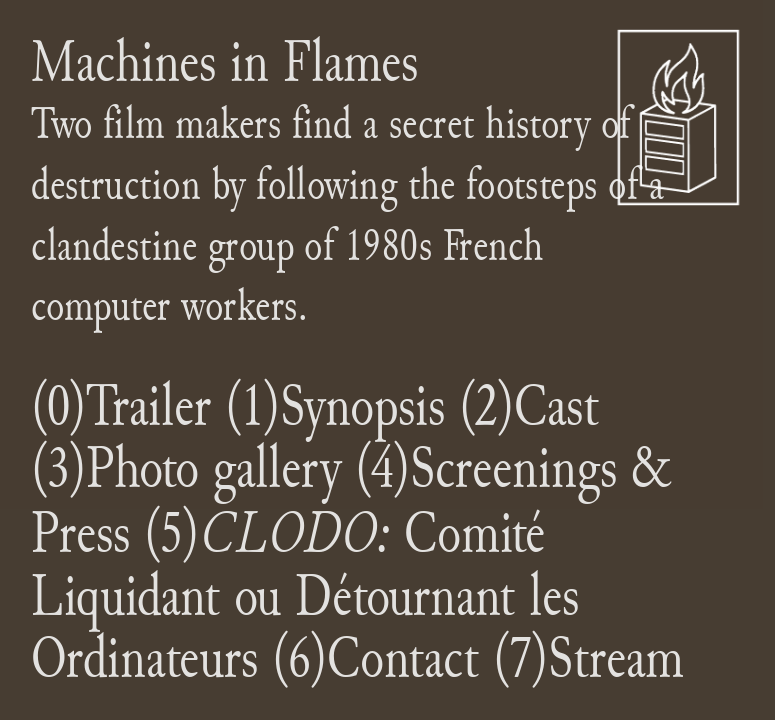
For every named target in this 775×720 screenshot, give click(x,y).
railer (161, 405)
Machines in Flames (224, 61)
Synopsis (362, 405)
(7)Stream (588, 657)
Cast (556, 405)
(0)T (71, 405)
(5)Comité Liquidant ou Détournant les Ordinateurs (305, 594)
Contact (403, 657)
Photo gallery (220, 467)
